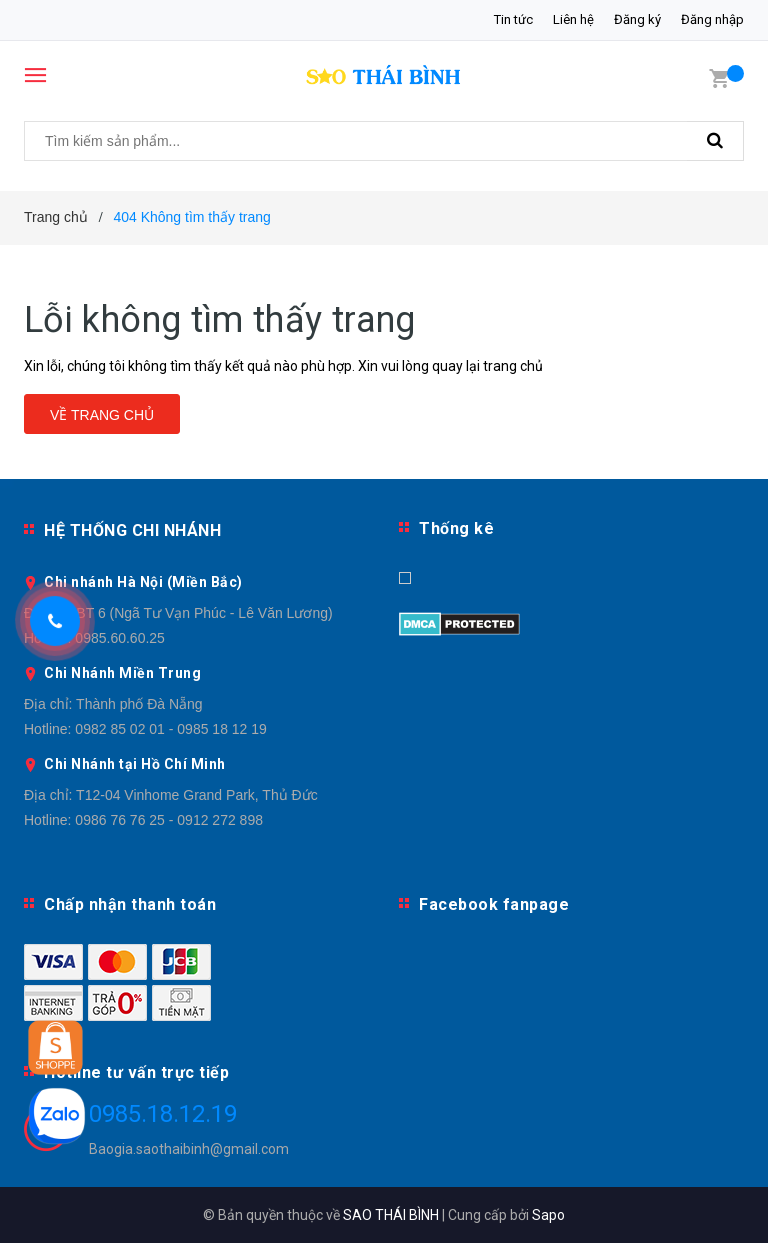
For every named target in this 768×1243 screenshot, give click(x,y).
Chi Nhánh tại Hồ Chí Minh (135, 764)
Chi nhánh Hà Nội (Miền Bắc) (143, 582)
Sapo (548, 1215)
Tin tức (513, 19)
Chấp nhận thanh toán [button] (130, 904)
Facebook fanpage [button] (494, 904)
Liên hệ (573, 19)
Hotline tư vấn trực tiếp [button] (136, 1072)
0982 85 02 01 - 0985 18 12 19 (171, 729)
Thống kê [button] (456, 528)
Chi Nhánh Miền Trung (122, 673)
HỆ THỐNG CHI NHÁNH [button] (132, 530)
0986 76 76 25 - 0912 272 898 (169, 820)
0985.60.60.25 (120, 638)
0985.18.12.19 (163, 1114)
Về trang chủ (102, 415)
